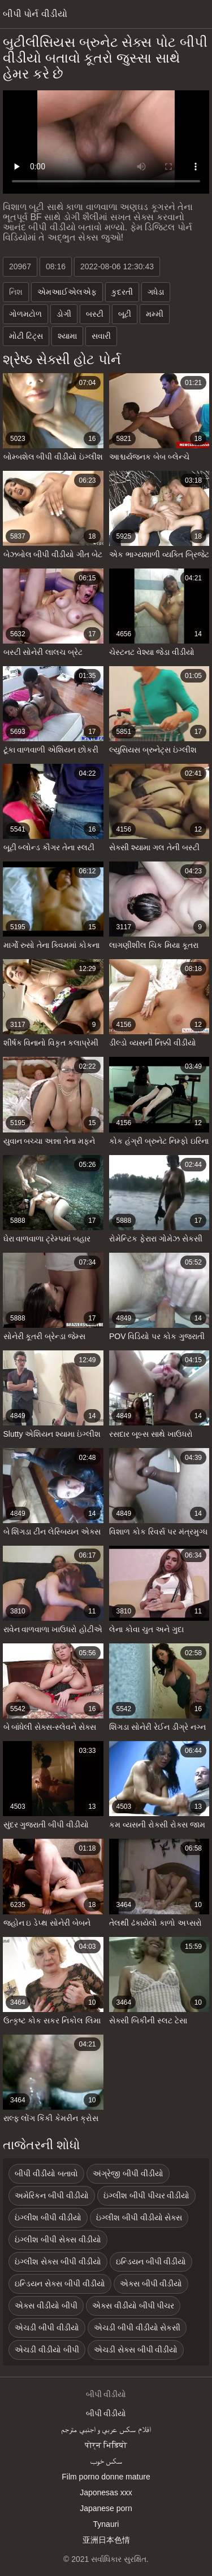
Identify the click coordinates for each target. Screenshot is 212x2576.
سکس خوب (106, 2460)
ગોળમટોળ (25, 313)
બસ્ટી (94, 313)
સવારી (101, 335)
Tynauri (106, 2524)
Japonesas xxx (106, 2492)
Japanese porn (106, 2508)
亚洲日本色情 (106, 2539)
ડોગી (64, 313)
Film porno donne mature (106, 2476)
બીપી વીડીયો (106, 2413)
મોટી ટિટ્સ (26, 335)
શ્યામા (67, 335)
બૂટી (124, 313)
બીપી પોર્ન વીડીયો (35, 14)
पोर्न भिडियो (106, 2445)
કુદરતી (122, 291)
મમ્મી (154, 313)
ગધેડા (156, 291)
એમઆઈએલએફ (67, 291)
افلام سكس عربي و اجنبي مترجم (106, 2429)
